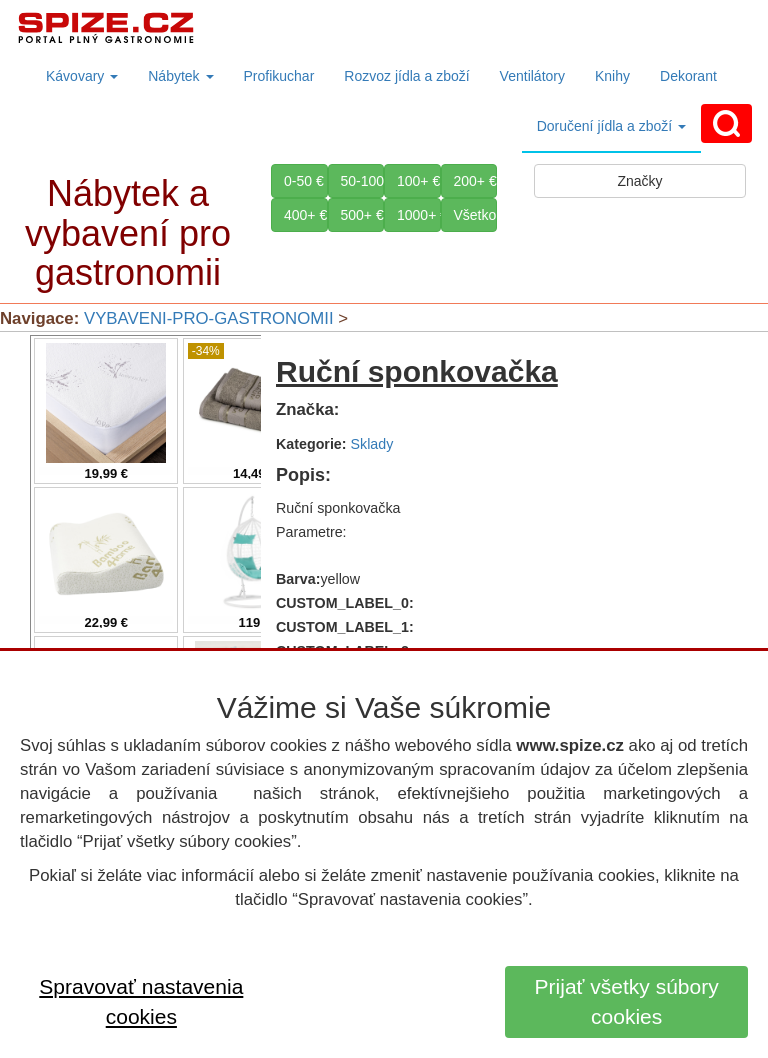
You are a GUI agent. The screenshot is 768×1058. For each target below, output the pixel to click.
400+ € (305, 215)
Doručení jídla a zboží (611, 126)
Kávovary (82, 76)
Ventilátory (532, 76)
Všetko (475, 215)
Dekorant (688, 76)
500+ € (362, 215)
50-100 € (363, 181)
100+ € (418, 181)
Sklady (372, 444)
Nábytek (180, 76)
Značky (639, 181)
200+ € (475, 181)
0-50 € (304, 181)
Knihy (612, 76)
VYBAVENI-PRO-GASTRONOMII (209, 318)
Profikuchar (279, 76)
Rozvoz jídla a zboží (406, 76)
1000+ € (419, 215)
